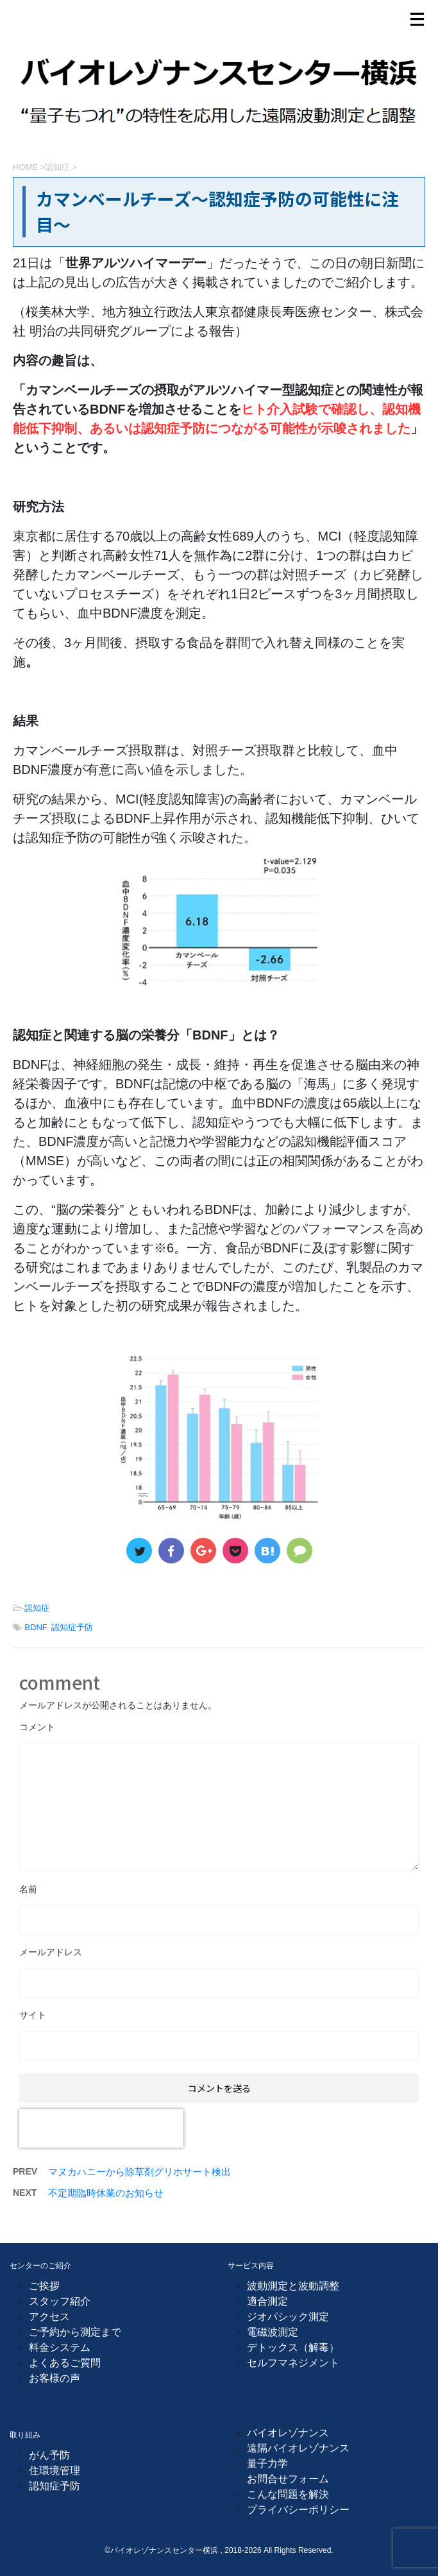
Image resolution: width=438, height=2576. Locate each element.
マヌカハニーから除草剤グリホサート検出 (139, 2171)
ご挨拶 (44, 2285)
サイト (32, 2015)
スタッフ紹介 (59, 2301)
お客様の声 (54, 2378)
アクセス (49, 2316)
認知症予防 (72, 1627)
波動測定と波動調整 (293, 2285)
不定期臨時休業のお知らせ (106, 2192)
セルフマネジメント (293, 2362)
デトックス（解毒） (293, 2347)
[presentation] (101, 2128)
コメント (37, 1727)
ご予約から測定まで (75, 2332)
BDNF (35, 1627)
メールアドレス (50, 1952)
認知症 (36, 1608)
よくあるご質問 (65, 2362)
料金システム (59, 2347)
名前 (28, 1889)
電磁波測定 (272, 2332)
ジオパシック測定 (288, 2316)
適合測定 (267, 2301)
